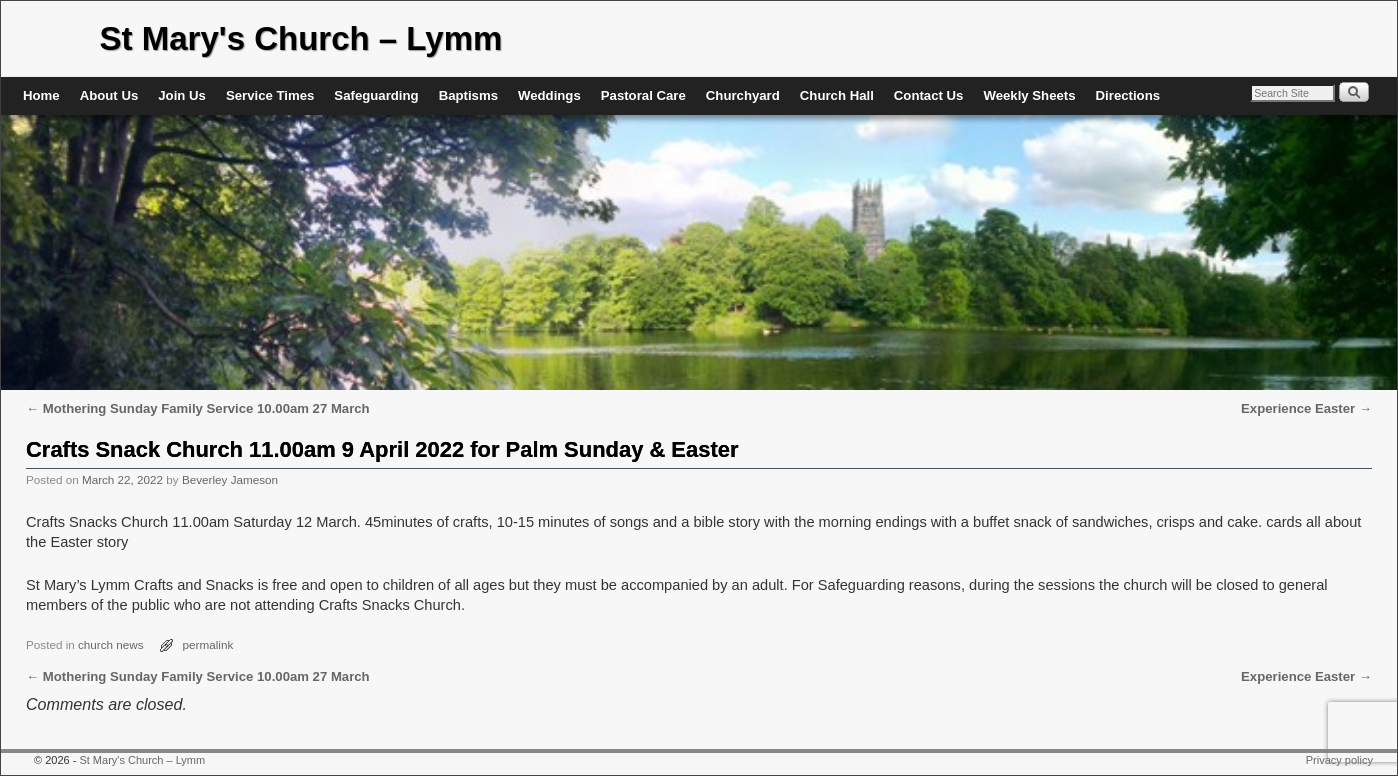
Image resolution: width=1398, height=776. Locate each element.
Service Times (270, 95)
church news (111, 644)
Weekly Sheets (1029, 95)
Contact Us (929, 95)
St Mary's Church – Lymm (301, 38)
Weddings (549, 95)
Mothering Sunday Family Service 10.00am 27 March (198, 408)
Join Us (182, 95)
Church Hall (837, 95)
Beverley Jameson (230, 479)
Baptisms (468, 95)
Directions (1128, 95)
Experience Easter (1306, 408)
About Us (109, 95)
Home (41, 95)
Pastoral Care (643, 95)
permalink (208, 644)
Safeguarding (376, 95)
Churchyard (743, 95)
